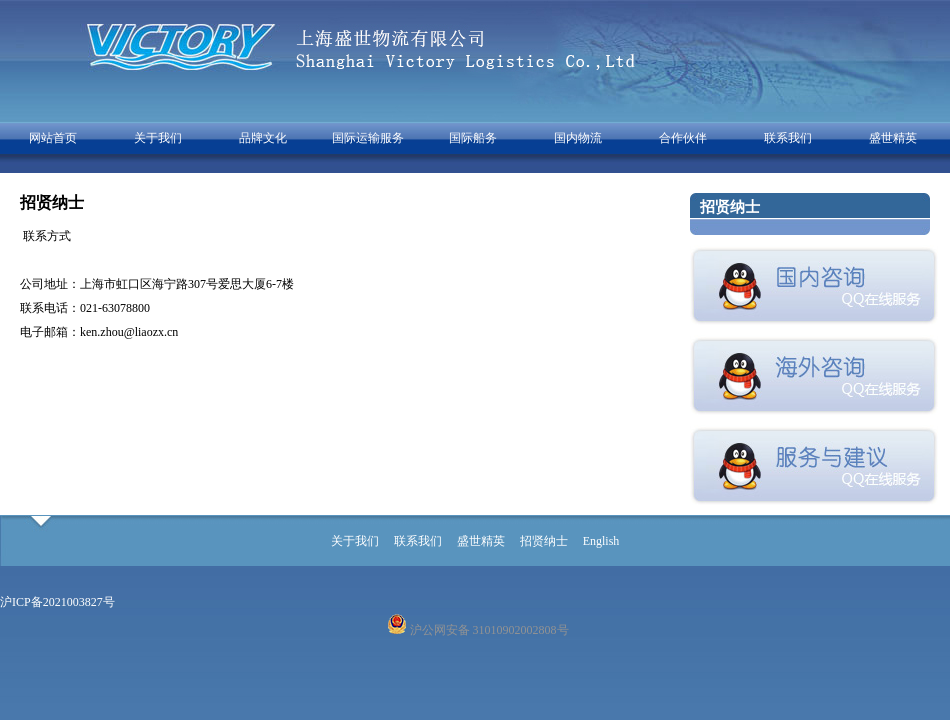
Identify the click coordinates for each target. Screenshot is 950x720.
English (601, 541)
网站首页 (53, 138)
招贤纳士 (544, 541)
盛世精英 (893, 138)
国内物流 (578, 138)
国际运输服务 (368, 138)
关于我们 (158, 138)
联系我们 (788, 138)
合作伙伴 (683, 138)
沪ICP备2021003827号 (57, 602)
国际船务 (473, 138)
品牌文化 (263, 138)
